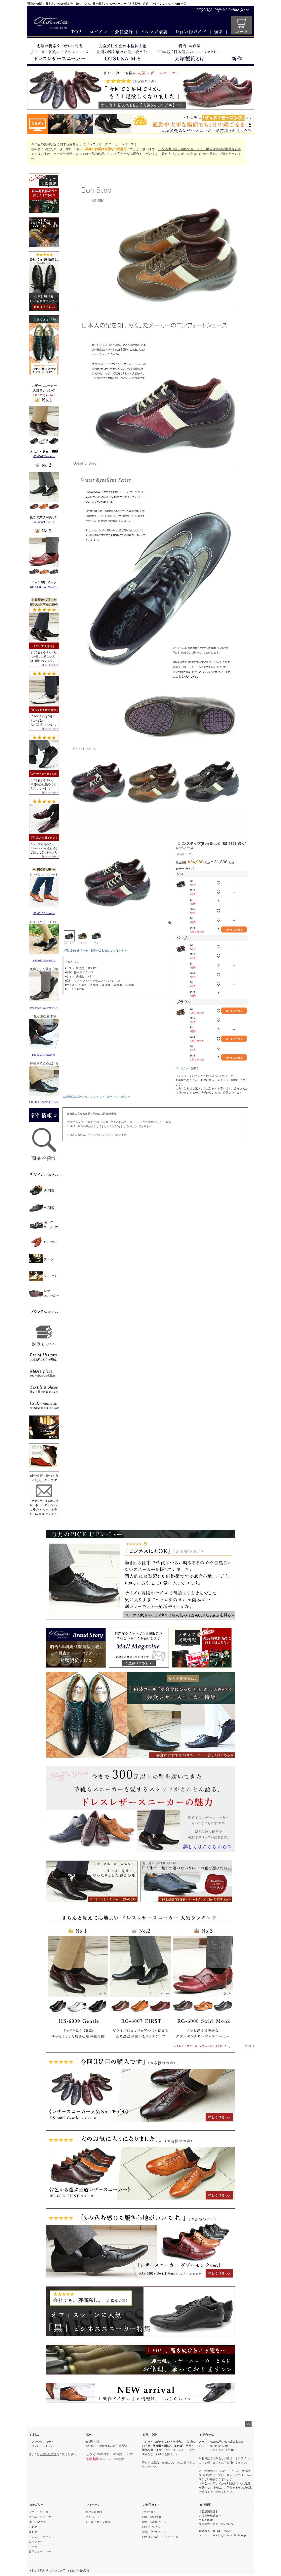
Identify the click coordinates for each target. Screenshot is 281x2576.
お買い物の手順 (152, 2516)
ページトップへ (248, 2424)
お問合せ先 (207, 2434)
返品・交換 (150, 2434)
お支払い (35, 2434)
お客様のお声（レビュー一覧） (161, 2536)
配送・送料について (154, 2521)
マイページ (93, 2504)
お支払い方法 (48, 2454)
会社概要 (205, 2504)
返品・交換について (165, 2462)
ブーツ (33, 2546)
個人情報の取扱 (80, 2570)
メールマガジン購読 (97, 2521)
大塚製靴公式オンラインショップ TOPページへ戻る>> (96, 1096)
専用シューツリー (40, 2551)
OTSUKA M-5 (37, 2521)
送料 (89, 2434)
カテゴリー (36, 2504)
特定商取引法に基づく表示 (48, 2570)
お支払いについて (153, 2526)
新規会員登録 (93, 2511)
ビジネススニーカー (41, 2516)
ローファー (36, 2541)
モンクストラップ (40, 2536)
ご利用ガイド (151, 2504)
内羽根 (33, 2526)
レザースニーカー (40, 2511)
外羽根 (33, 2531)
